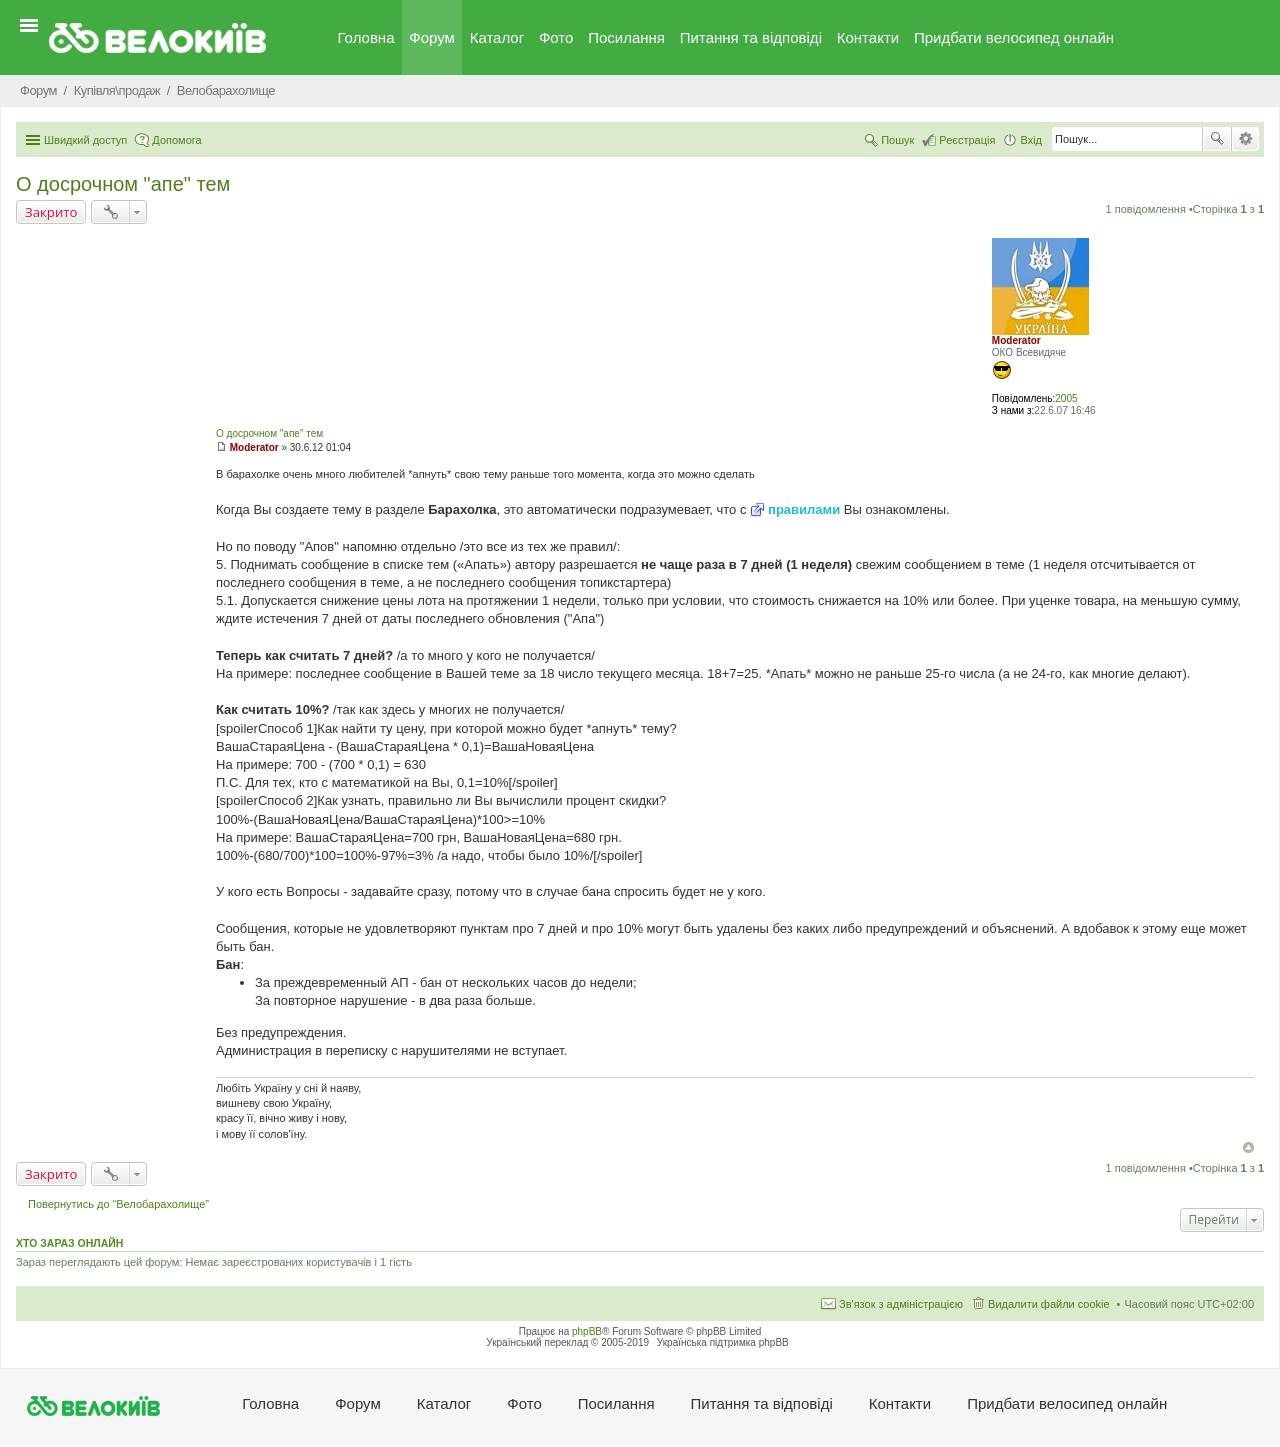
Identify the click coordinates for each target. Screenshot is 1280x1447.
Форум (432, 37)
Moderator (1016, 340)
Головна (366, 37)
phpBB (587, 1331)
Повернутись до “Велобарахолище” (118, 1204)
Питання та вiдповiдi (751, 37)
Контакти (868, 37)
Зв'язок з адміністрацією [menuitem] (901, 1304)
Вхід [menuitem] (1031, 140)
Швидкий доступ (85, 140)
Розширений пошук (1245, 139)
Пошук (1217, 139)
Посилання (626, 37)
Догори (1248, 1147)
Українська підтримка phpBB (723, 1342)
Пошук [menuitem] (897, 140)
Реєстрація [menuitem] (967, 140)
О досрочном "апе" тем (123, 184)
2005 (1066, 398)
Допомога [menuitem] (176, 140)
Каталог (497, 37)
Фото (556, 37)
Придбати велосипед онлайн (1014, 37)
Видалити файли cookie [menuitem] (1049, 1304)
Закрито (51, 212)
